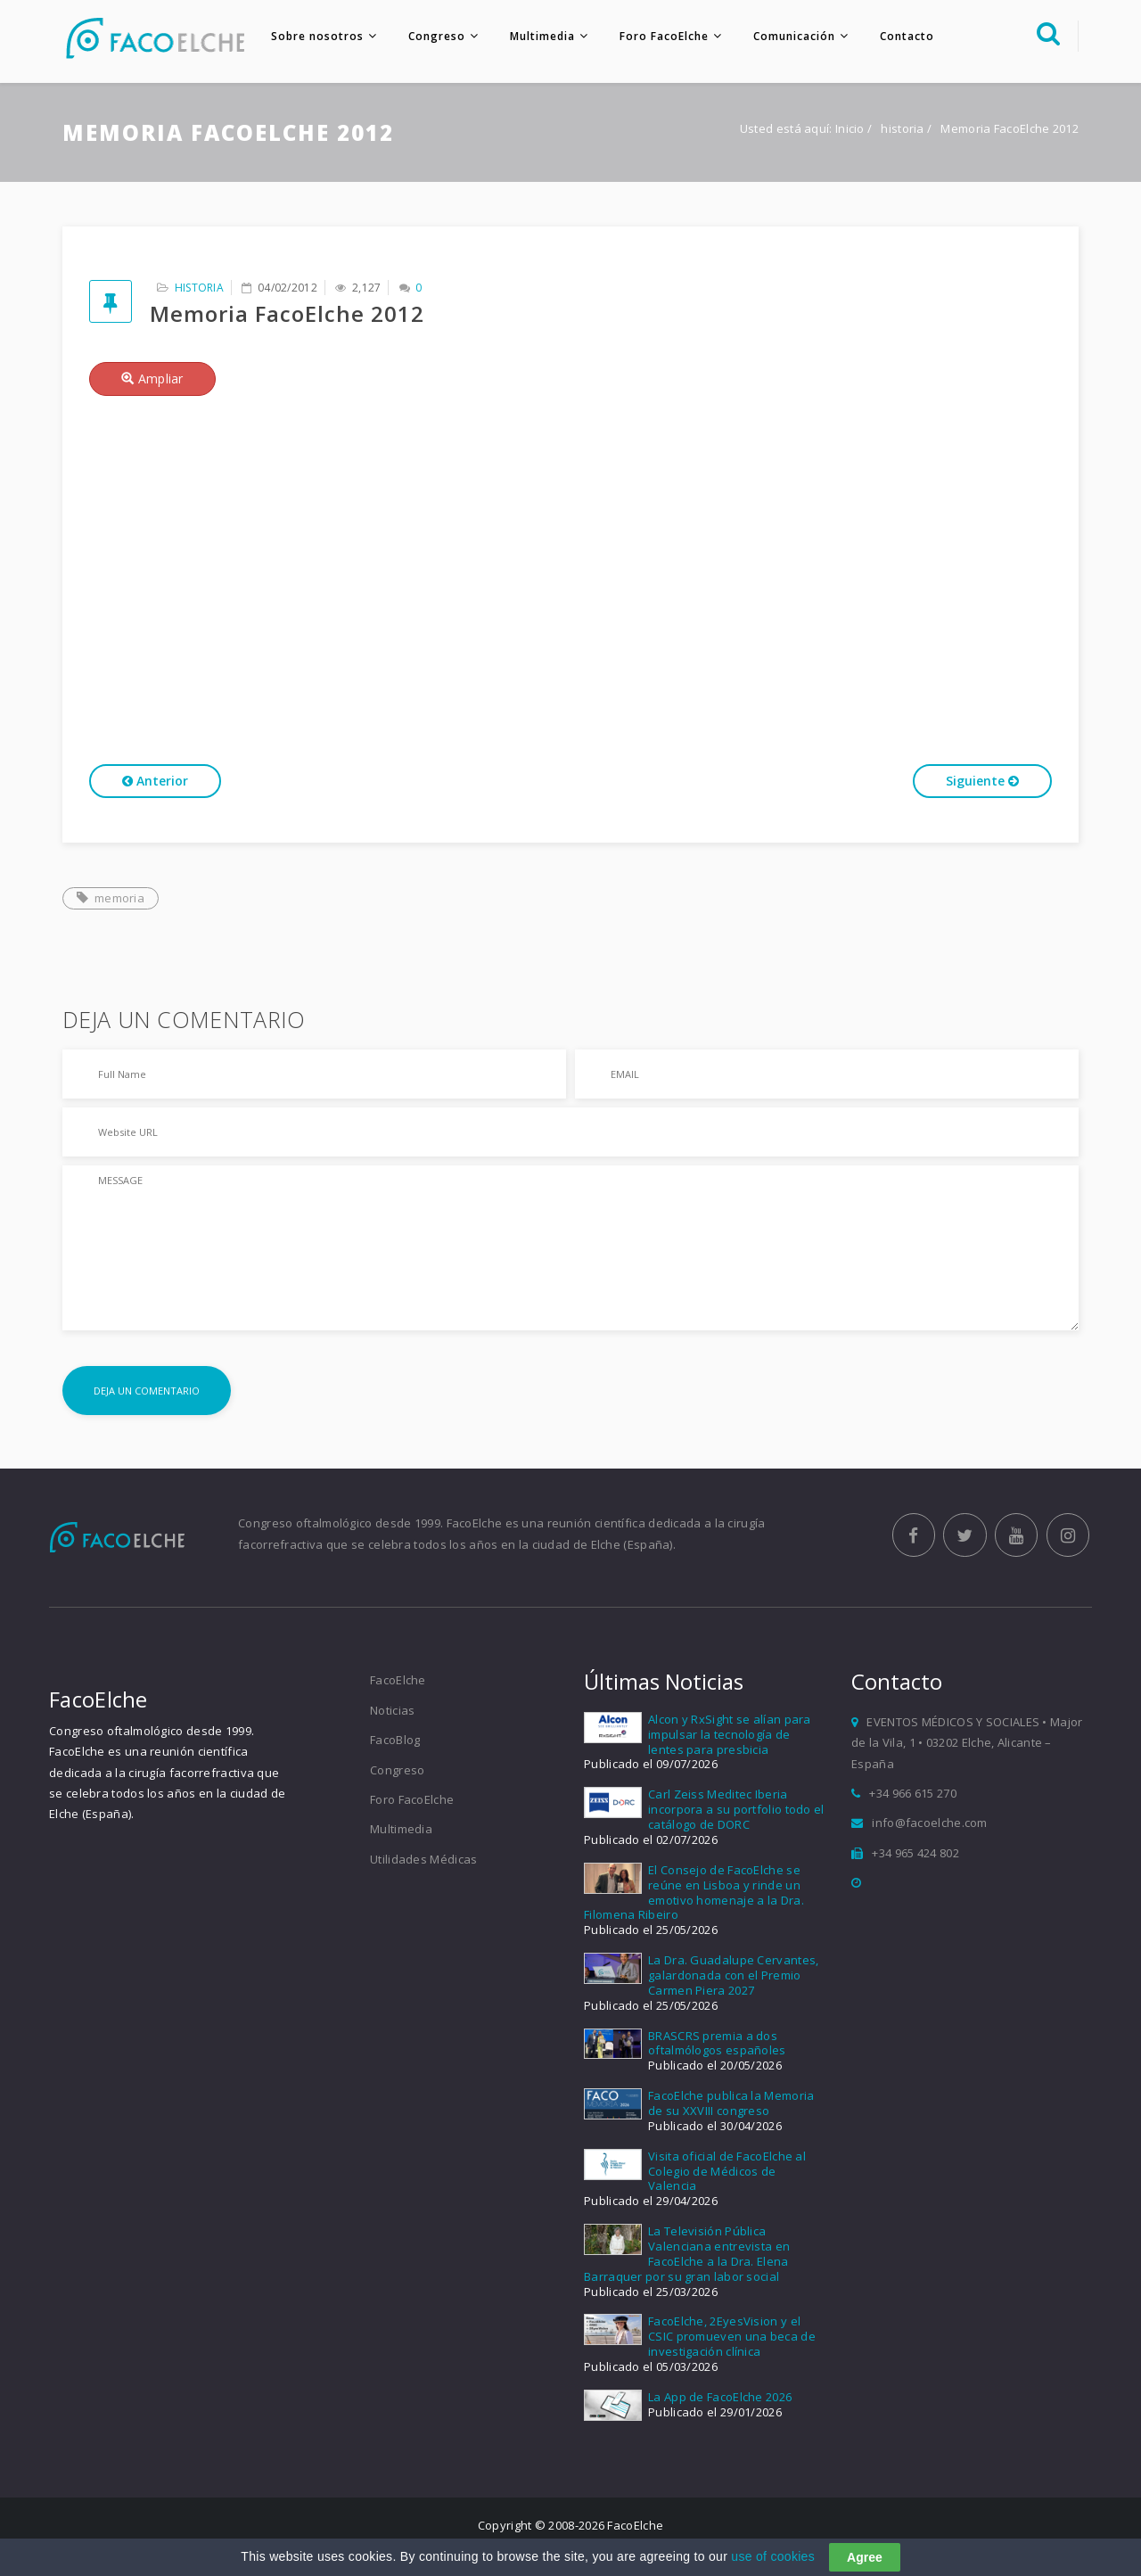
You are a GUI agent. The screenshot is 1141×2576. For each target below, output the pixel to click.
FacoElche (398, 1682)
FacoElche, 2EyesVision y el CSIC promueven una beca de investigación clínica (732, 2338)
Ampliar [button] (152, 379)
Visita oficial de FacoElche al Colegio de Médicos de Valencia (727, 2172)
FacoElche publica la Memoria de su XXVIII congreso (731, 2104)
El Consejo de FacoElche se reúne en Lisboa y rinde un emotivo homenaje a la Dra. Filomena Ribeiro (694, 1893)
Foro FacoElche (661, 36)
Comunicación (792, 36)
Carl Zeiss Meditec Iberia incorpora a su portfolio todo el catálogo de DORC (736, 1811)
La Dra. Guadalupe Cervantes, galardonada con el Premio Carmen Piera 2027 (733, 1977)
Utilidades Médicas (423, 1860)
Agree (864, 2557)
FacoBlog (395, 1741)
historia (904, 130)
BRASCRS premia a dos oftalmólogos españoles (717, 2044)
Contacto (904, 36)
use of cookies (773, 2556)
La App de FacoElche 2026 (720, 2399)
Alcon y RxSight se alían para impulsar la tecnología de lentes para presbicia (729, 1736)
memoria (110, 899)
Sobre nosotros (314, 36)
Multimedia (539, 36)
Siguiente (982, 781)
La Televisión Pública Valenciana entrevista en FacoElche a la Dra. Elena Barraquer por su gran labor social (687, 2255)
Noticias (392, 1712)
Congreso (434, 36)
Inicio (850, 130)
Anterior (155, 781)
